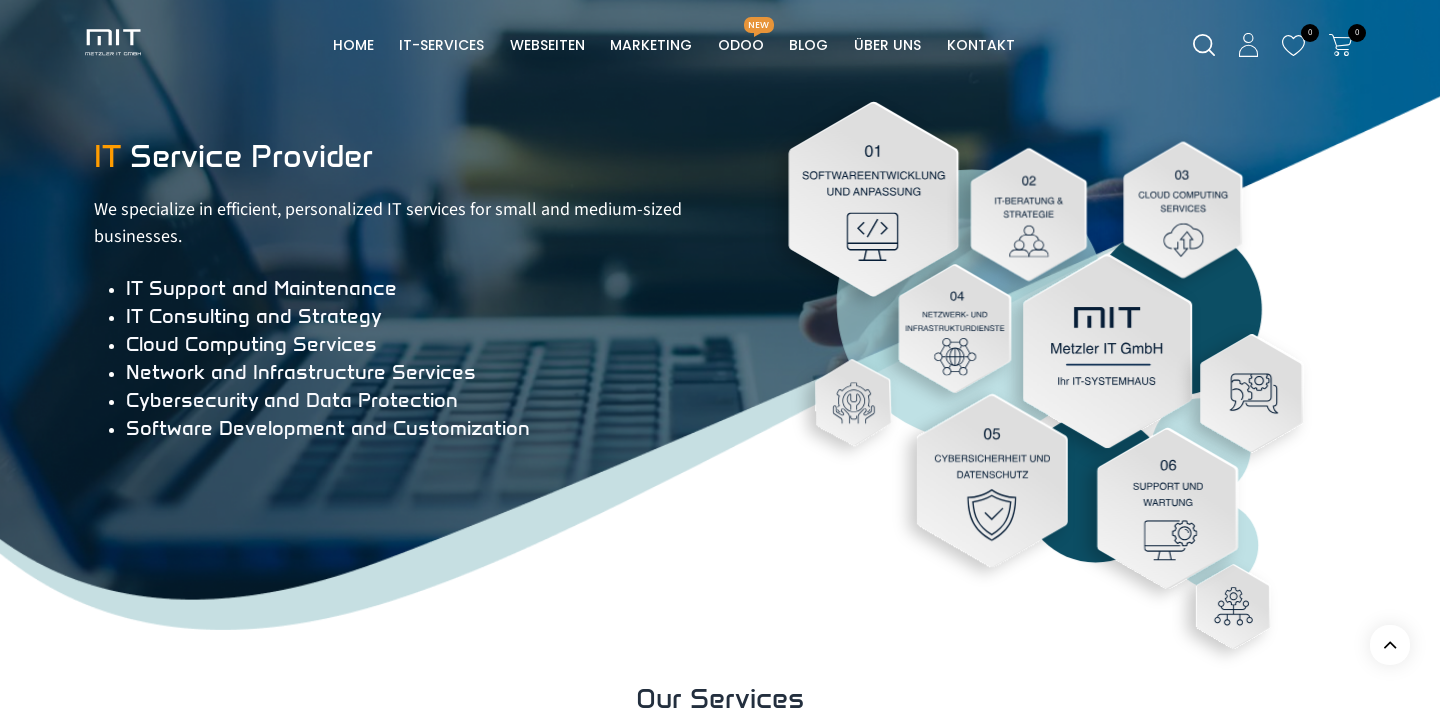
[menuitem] (353, 45)
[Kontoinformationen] (1248, 45)
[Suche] (1204, 45)
